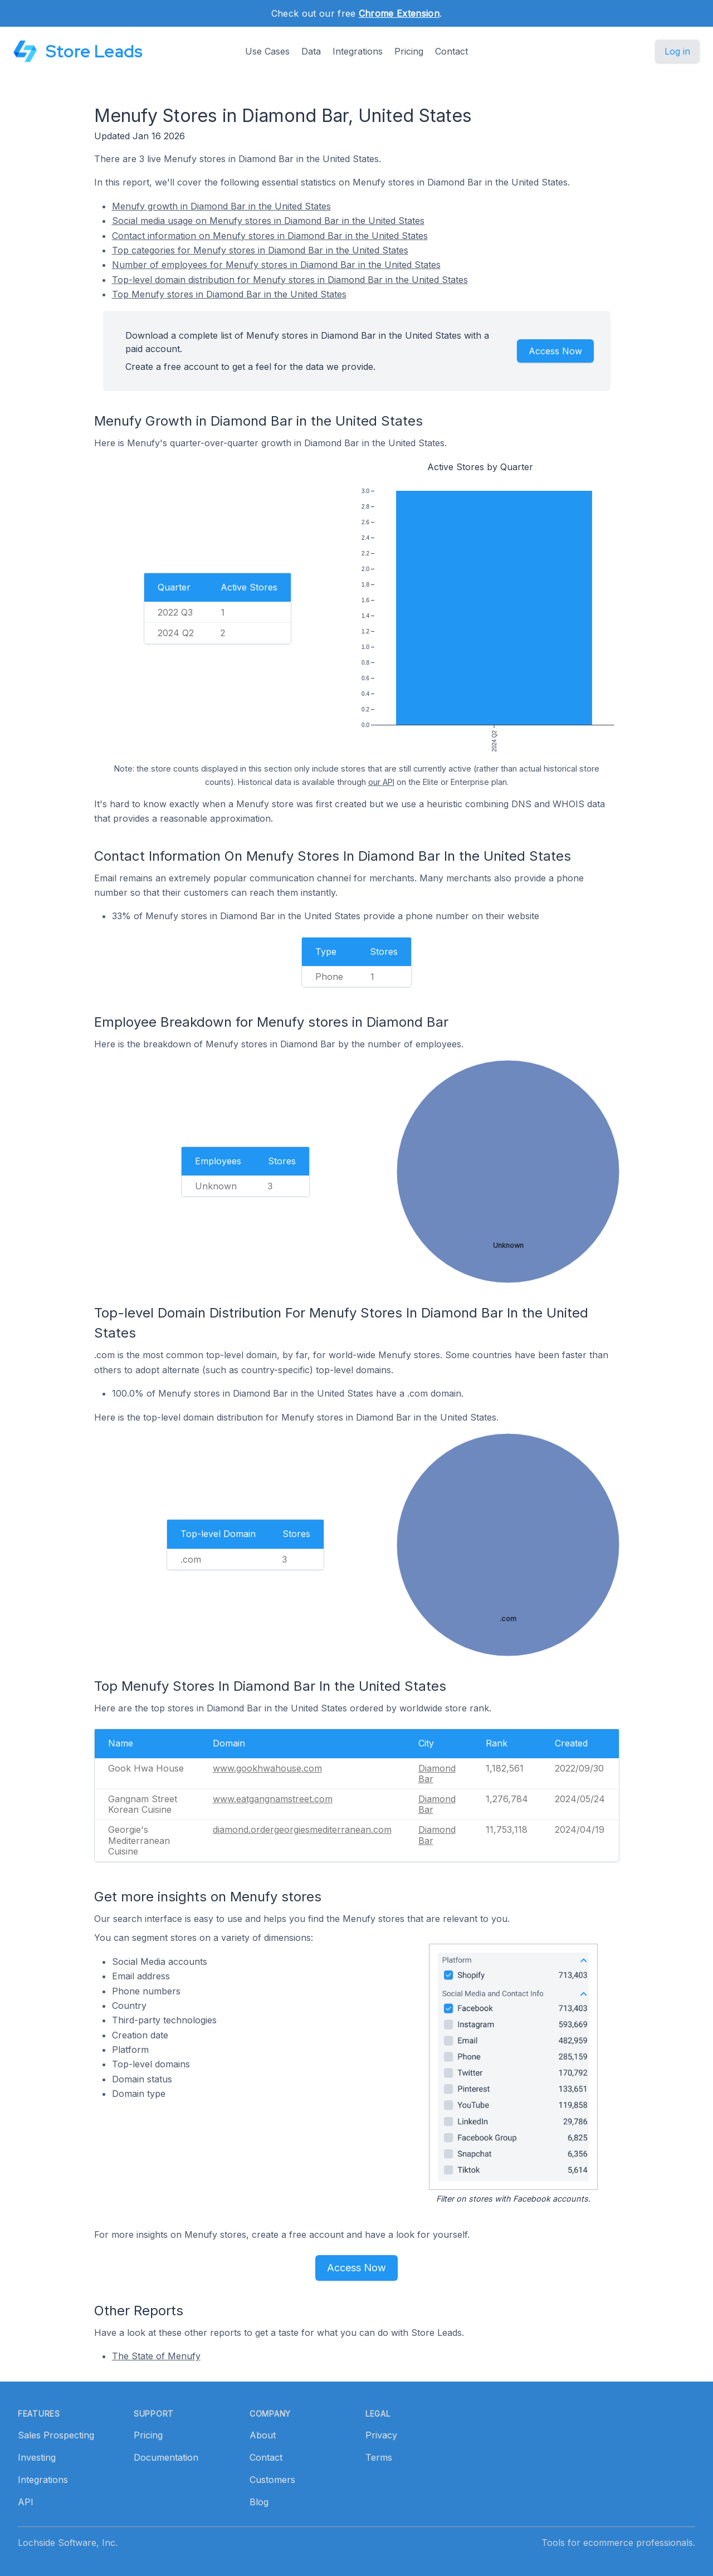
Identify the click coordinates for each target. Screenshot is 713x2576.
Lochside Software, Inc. (68, 2542)
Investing (37, 2457)
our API (381, 782)
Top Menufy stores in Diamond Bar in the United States (229, 294)
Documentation (166, 2457)
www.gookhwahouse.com (267, 1768)
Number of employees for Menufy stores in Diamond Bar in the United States (276, 264)
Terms (378, 2457)
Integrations (358, 51)
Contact (451, 51)
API (25, 2501)
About (263, 2435)
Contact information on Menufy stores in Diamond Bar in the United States (270, 235)
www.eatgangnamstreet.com (273, 1798)
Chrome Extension (399, 13)
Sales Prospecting (56, 2435)
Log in (677, 51)
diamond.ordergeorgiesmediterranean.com (302, 1829)
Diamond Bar (437, 1773)
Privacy (381, 2435)
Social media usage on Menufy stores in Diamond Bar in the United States (268, 220)
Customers (272, 2479)
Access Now (555, 351)
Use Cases (267, 51)
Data (311, 51)
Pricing (408, 51)
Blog (259, 2501)
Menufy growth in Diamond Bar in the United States (221, 206)
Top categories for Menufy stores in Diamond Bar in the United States (260, 250)
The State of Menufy (156, 2356)
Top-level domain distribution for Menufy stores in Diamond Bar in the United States (290, 279)
